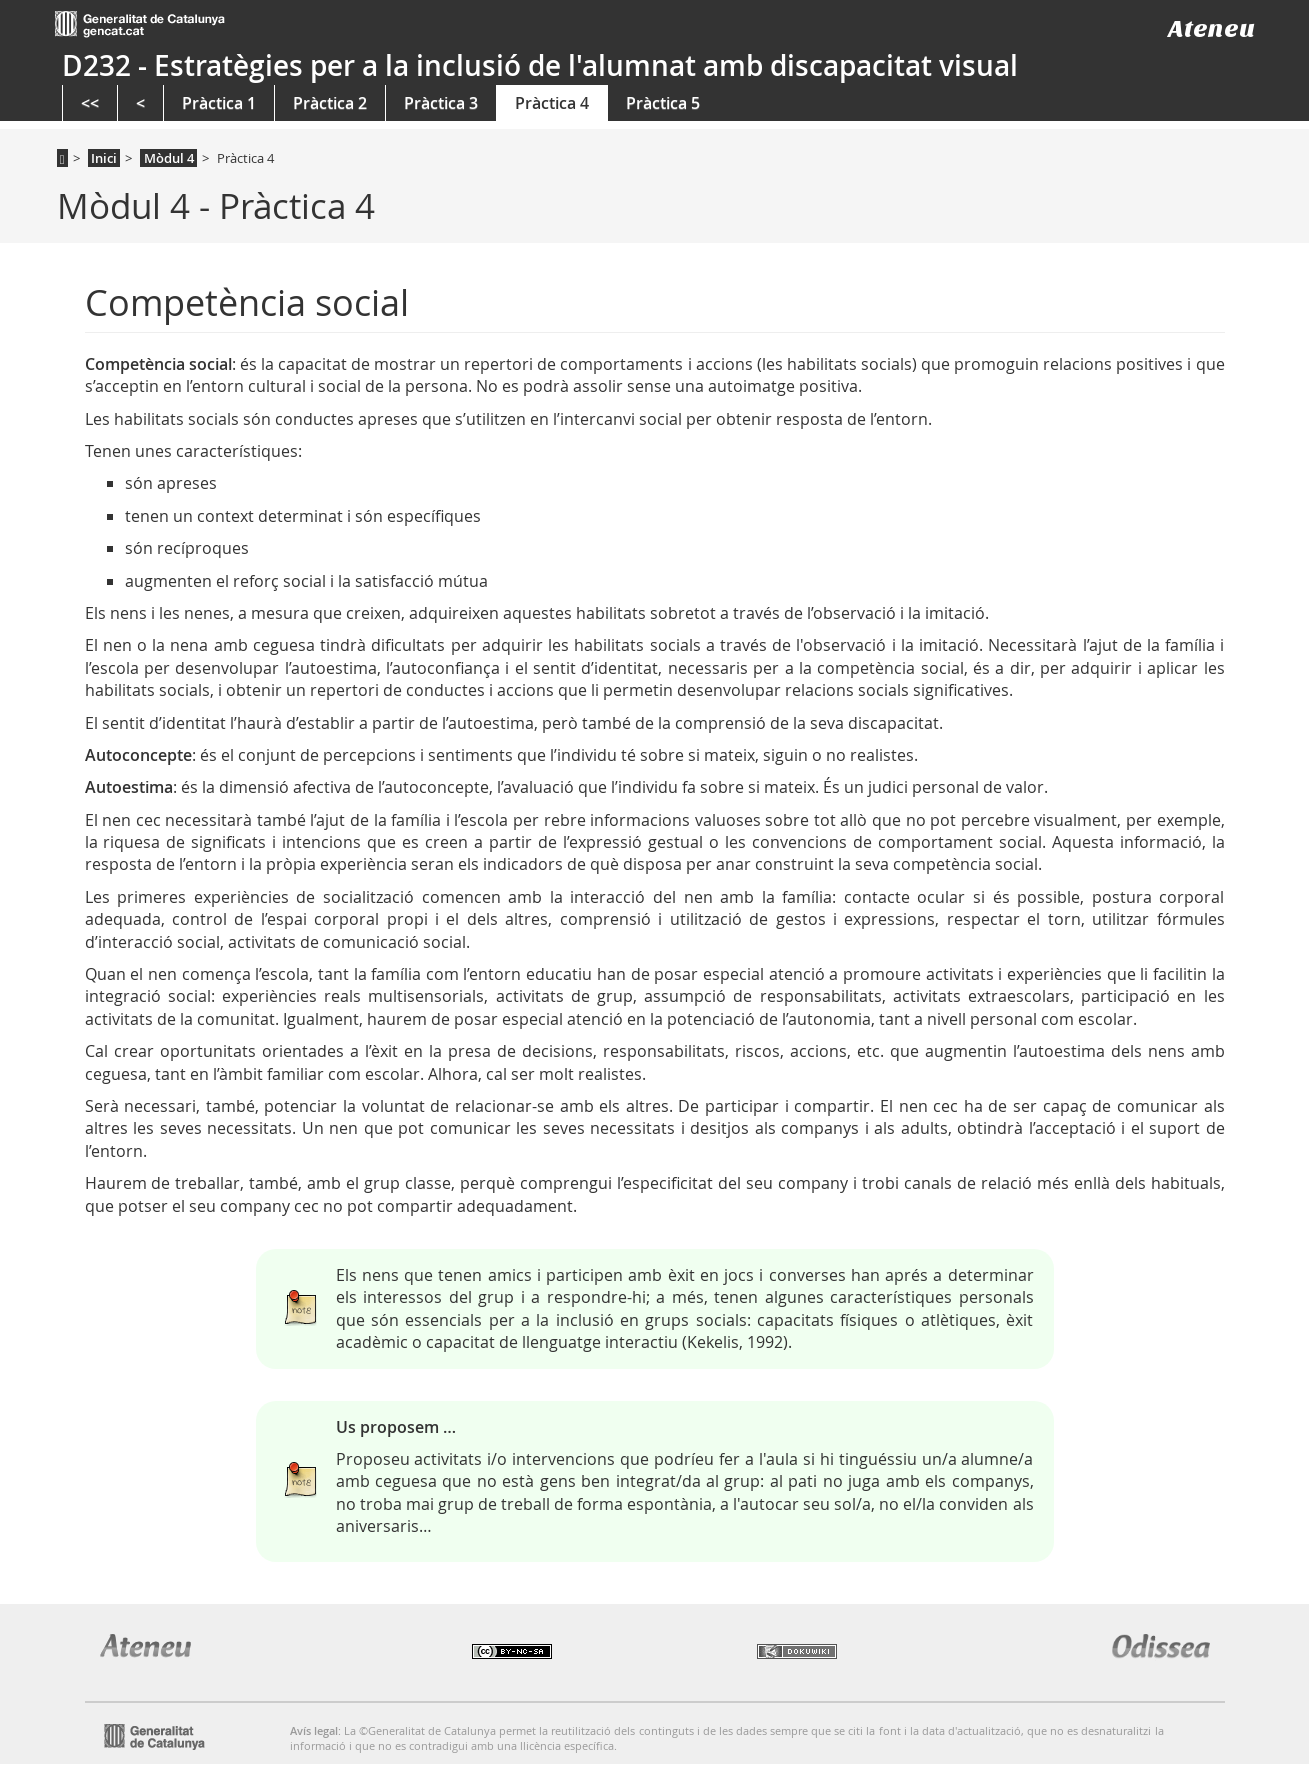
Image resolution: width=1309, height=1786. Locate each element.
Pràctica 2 (330, 103)
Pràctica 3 (441, 103)
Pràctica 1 (219, 103)
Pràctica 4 (552, 103)
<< (90, 103)
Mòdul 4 (169, 158)
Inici (104, 158)
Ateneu (1211, 28)
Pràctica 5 (663, 103)
